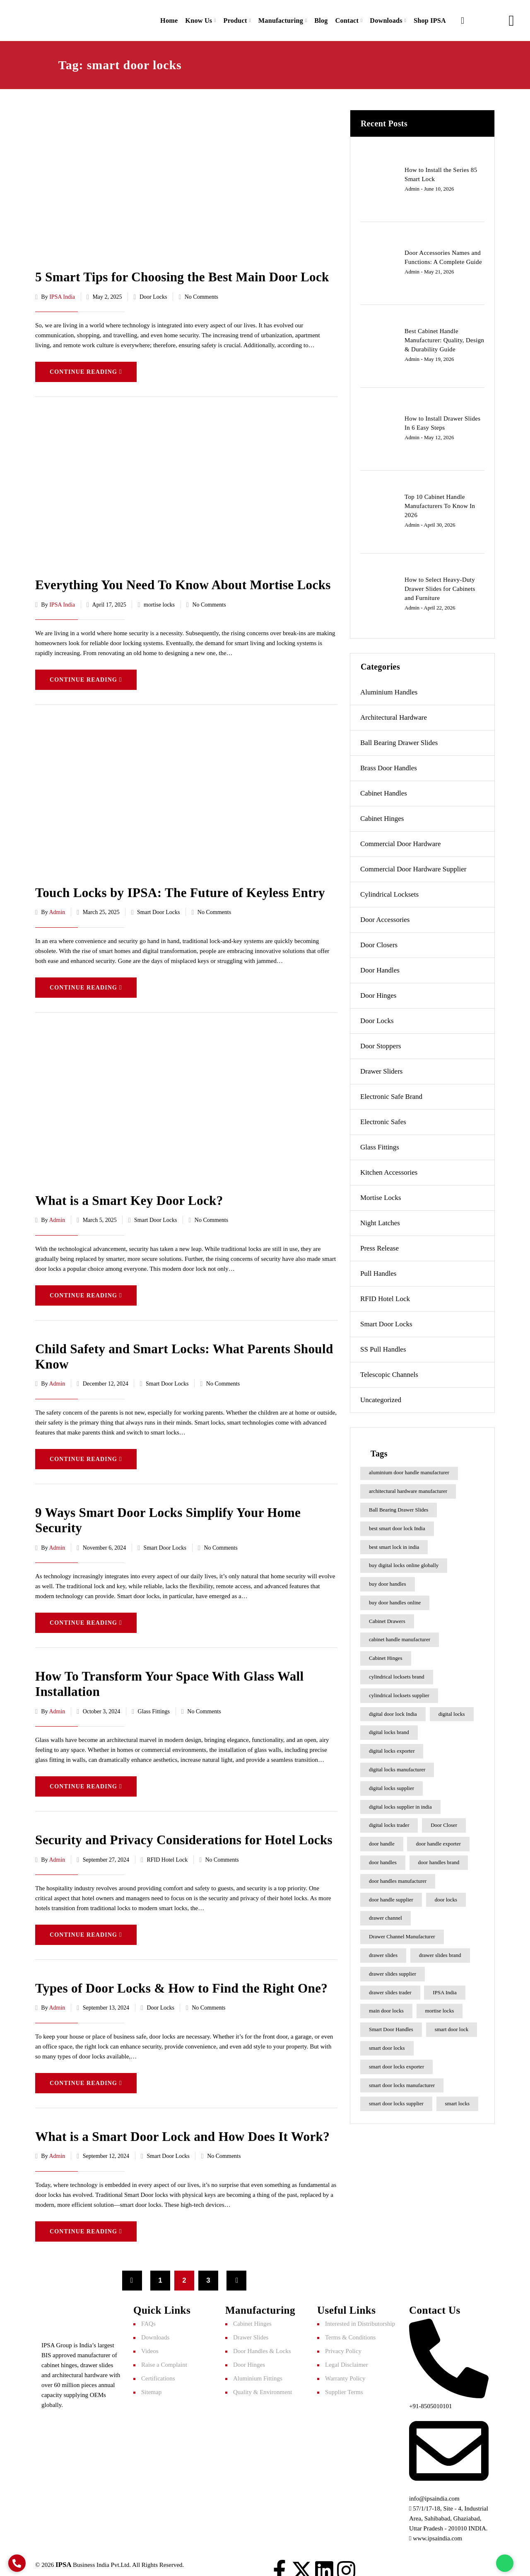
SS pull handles (383, 1346)
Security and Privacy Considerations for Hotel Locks (178, 1830)
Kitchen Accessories (388, 1169)
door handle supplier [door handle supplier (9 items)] (391, 1895)
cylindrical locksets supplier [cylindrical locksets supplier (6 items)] (399, 1691)
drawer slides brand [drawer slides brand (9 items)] (440, 1951)
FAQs (148, 2312)
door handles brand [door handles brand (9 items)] (439, 1858)
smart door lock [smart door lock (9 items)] (452, 2025)
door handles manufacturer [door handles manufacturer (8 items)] (397, 1877)
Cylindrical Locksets (389, 891)
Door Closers (379, 941)
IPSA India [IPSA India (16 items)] (444, 1988)
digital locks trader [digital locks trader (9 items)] (389, 1821)
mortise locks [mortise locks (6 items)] (439, 2007)
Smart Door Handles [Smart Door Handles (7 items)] (391, 2025)
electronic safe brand (391, 1093)
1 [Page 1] (160, 2269)
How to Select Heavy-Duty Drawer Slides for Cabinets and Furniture (440, 585)
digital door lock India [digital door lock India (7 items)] (393, 1710)
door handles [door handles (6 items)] (383, 1858)
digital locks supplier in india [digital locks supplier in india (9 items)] (400, 1803)
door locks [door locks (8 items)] (446, 1895)
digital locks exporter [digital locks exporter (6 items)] (391, 1747)
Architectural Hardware (393, 714)
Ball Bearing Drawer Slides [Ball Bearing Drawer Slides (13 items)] (398, 1506)
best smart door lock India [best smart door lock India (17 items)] (397, 1524)
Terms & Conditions (350, 2325)
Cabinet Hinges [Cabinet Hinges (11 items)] (385, 1654)
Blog (315, 18)
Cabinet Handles (383, 789)
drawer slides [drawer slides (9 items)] (383, 1951)
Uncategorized (380, 1396)
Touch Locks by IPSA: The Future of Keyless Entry (174, 887)
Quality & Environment (262, 2380)
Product (225, 18)
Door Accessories (385, 916)
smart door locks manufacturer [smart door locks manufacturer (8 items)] (402, 2081)
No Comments (201, 292)
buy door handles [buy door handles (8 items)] (387, 1580)
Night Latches (380, 1219)
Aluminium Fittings (257, 2366)
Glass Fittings (154, 1701)
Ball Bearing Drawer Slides (399, 739)
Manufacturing (272, 18)
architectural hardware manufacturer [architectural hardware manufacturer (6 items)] (408, 1487)
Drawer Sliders (381, 1068)
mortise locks (159, 599)
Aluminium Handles (388, 688)
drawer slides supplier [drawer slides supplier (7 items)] (392, 1970)
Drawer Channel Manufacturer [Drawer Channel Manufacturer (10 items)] (402, 1933)
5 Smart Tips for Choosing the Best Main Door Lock (176, 273)
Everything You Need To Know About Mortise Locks (177, 580)
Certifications (158, 2366)
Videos (150, 2339)
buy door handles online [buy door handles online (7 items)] (395, 1599)
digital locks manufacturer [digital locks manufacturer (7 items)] (397, 1766)
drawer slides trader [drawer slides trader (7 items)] (390, 1988)
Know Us (187, 18)
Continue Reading (86, 367)
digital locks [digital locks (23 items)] (451, 1710)
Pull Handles (378, 1270)
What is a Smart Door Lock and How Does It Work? (177, 2125)
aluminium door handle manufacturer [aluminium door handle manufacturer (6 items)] (409, 1469)
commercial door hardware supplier (413, 865)
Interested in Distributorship (360, 2312)
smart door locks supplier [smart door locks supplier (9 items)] (396, 2100)
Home (156, 18)
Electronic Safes (383, 1118)
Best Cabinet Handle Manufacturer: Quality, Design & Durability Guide (444, 336)
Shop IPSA (429, 18)
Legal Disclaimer (346, 2353)
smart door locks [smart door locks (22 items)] (387, 2044)
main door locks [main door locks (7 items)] (386, 2007)
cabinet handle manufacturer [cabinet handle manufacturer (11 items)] (399, 1636)
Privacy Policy (343, 2339)
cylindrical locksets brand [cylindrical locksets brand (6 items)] (396, 1673)
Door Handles (380, 966)
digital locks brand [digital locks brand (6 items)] (389, 1728)
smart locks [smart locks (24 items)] (457, 2100)
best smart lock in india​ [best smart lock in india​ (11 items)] (394, 1543)
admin (57, 907)
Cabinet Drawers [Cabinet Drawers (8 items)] (387, 1617)
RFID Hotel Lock (167, 1849)
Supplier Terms (344, 2380)
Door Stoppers (380, 1042)
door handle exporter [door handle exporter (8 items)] (438, 1840)
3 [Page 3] (208, 2269)
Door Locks (153, 292)
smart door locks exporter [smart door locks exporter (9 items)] (396, 2063)
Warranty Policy (345, 2366)
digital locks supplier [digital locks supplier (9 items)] (391, 1784)
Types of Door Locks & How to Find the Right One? (176, 1977)
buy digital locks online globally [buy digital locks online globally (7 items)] (403, 1561)
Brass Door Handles (388, 764)
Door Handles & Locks (262, 2339)
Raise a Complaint (164, 2353)
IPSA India (62, 292)
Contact (342, 18)
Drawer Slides (250, 2325)
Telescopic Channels (389, 1371)
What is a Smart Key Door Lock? (125, 1194)
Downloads (383, 18)
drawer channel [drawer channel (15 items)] (385, 1914)
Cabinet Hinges (382, 815)
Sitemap (151, 2380)
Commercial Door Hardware (400, 840)
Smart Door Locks (158, 907)
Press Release (379, 1244)
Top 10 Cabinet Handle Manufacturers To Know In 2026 (440, 502)
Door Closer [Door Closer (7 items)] (444, 1821)
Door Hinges (378, 992)
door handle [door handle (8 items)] (382, 1840)
